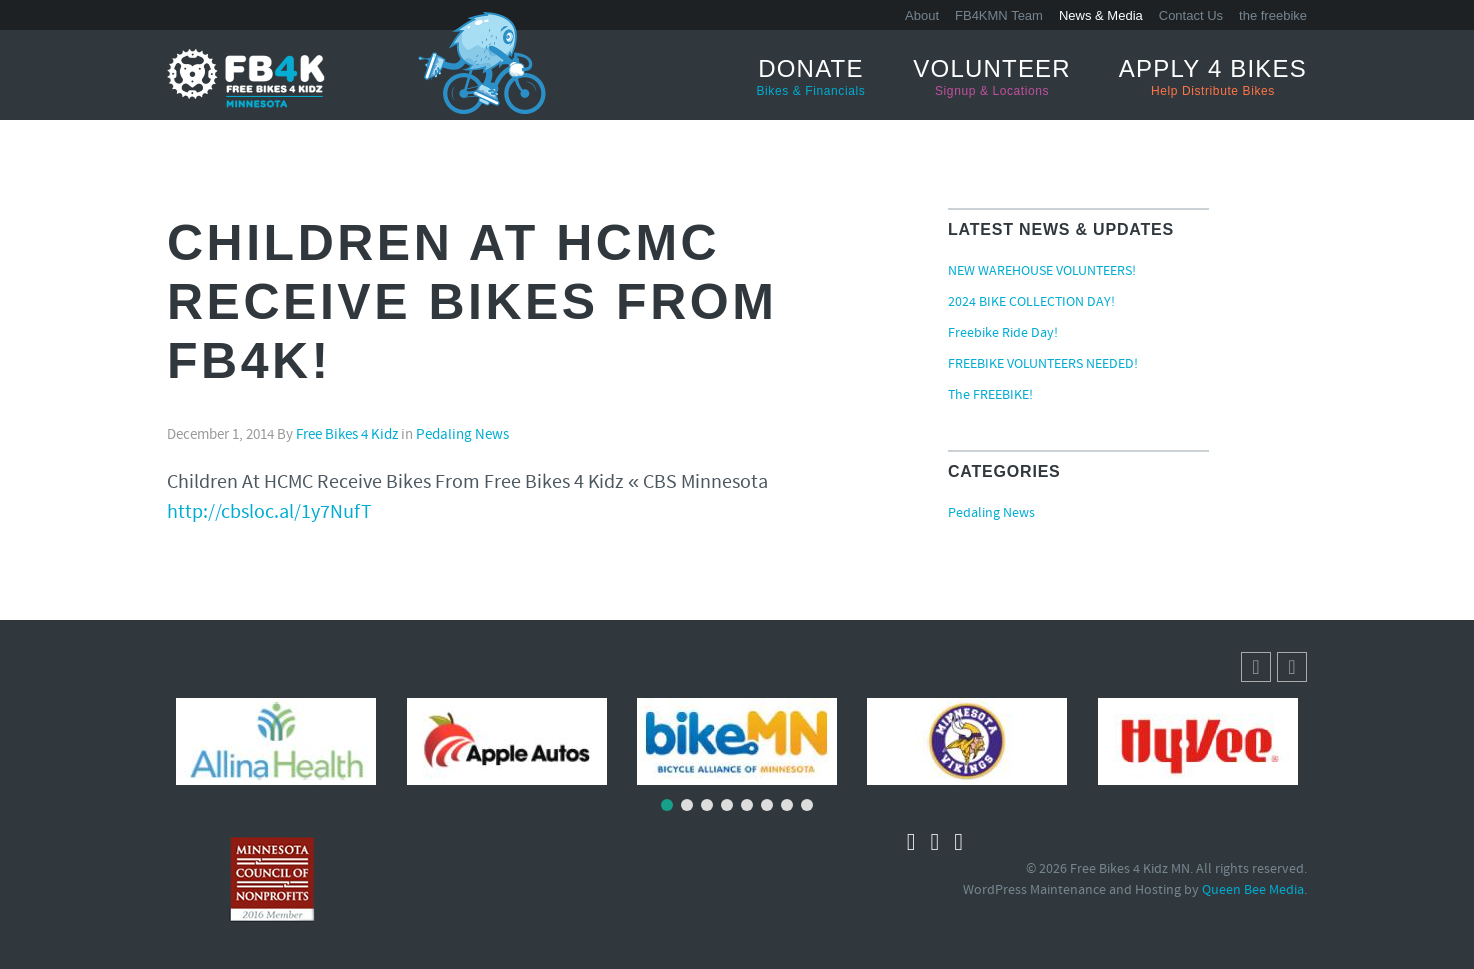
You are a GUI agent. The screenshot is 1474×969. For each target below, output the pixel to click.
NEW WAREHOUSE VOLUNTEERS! (1042, 272)
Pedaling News (462, 435)
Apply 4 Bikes (1213, 77)
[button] (1292, 667)
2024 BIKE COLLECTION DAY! (1031, 303)
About (922, 15)
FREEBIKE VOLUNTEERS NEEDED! (1043, 365)
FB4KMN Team (999, 15)
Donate (811, 77)
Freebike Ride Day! (1003, 334)
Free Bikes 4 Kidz (347, 435)
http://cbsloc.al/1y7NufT (269, 513)
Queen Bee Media (1253, 890)
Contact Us (1191, 15)
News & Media (1101, 15)
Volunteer (992, 77)
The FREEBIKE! (990, 396)
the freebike (1273, 15)
